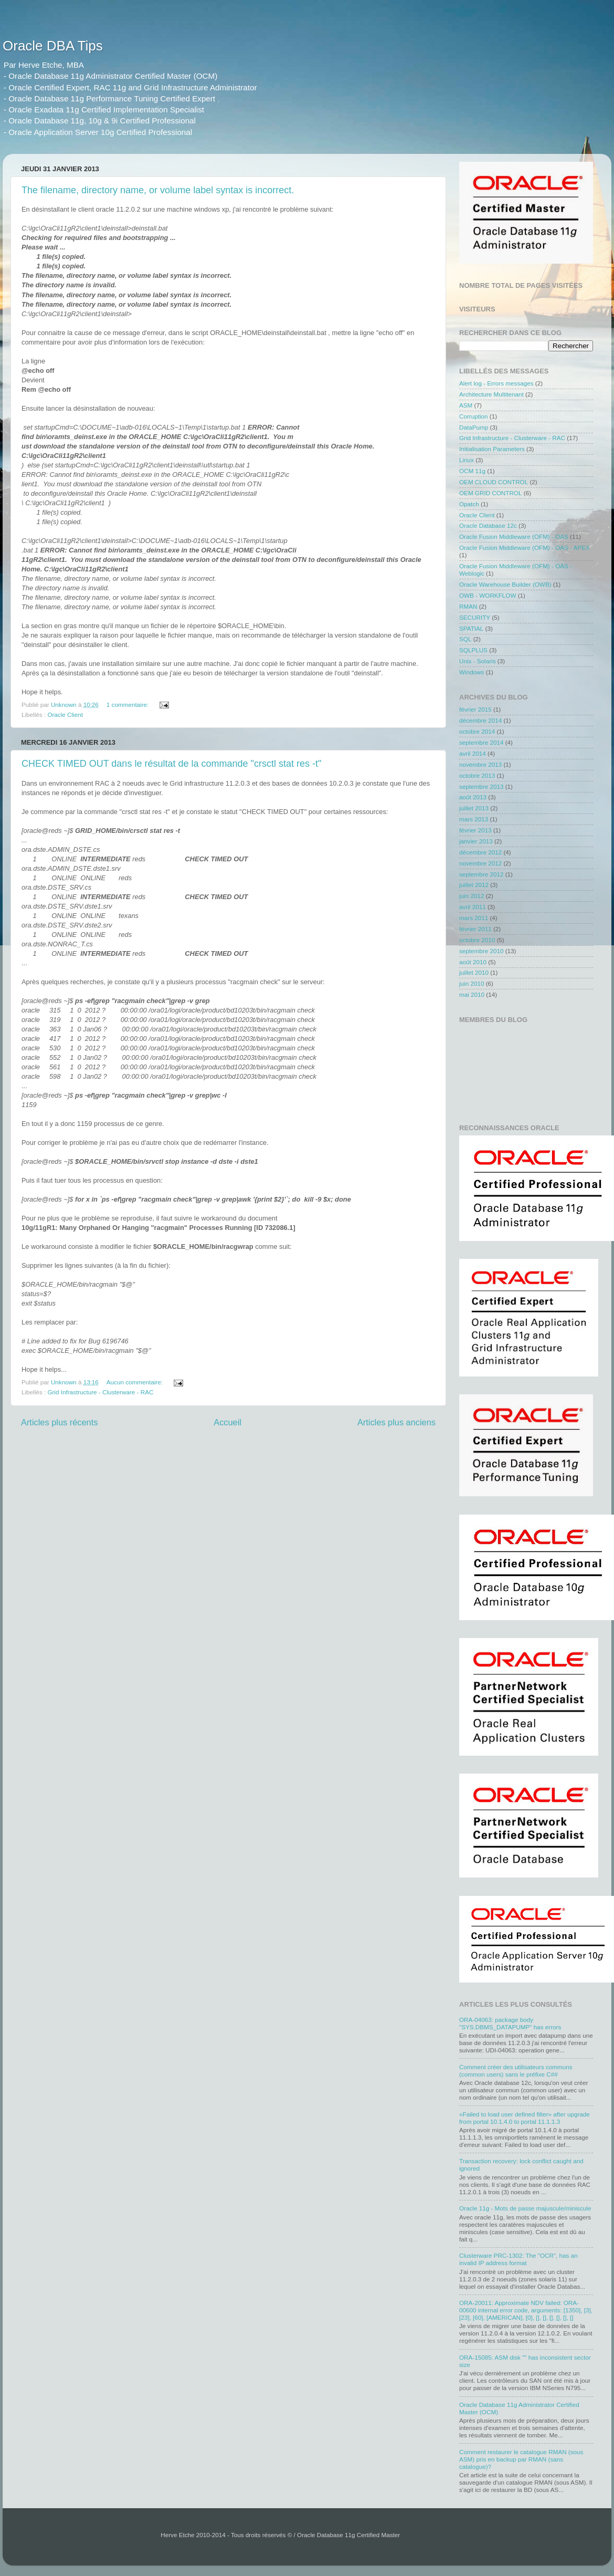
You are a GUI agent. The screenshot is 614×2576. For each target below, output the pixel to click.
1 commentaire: (129, 704)
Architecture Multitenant (491, 394)
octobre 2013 (477, 775)
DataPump (473, 427)
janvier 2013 (476, 841)
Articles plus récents (59, 1422)
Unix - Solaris (477, 661)
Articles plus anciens (396, 1422)
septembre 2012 (481, 874)
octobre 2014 (477, 731)
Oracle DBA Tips (53, 46)
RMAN (468, 606)
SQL (465, 638)
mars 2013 (473, 819)
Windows (471, 672)
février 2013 (475, 830)
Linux (466, 459)
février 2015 (475, 709)
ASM (465, 405)
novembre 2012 (480, 863)
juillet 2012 (474, 884)
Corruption (473, 416)
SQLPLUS (473, 649)
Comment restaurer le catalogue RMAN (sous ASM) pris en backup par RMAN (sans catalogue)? (521, 2459)
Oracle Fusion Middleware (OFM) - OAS (513, 536)
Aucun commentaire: (135, 1382)
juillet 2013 (474, 808)
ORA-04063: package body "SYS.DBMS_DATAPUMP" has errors (510, 2023)
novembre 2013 (480, 764)
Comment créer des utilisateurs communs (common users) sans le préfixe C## (516, 2070)
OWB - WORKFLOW (487, 595)
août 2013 (472, 797)
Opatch (469, 503)
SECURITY (474, 617)
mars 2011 (473, 917)
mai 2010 (471, 994)
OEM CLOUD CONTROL (493, 481)
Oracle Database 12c (488, 525)
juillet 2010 (474, 972)
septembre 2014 (481, 742)
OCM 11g (472, 470)
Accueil (227, 1422)
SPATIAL (471, 628)
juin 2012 (471, 895)
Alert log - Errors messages (496, 383)
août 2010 (472, 961)
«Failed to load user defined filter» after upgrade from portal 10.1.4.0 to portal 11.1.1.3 (524, 2118)
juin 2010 (471, 983)
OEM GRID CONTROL (490, 492)
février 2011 (475, 928)
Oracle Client (65, 714)
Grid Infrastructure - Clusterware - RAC (100, 1392)
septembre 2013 (481, 786)
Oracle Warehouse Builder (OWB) (505, 584)
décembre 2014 (480, 720)
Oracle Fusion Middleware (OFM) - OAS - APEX (524, 547)
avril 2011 (472, 906)
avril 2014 (472, 753)
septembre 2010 (481, 950)
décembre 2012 (480, 852)
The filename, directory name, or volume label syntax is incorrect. (158, 190)
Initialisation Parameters (492, 448)
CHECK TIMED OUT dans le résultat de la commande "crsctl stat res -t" (171, 763)
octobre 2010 (477, 939)
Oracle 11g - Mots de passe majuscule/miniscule (525, 2208)
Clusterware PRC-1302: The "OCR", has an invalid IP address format (518, 2259)
